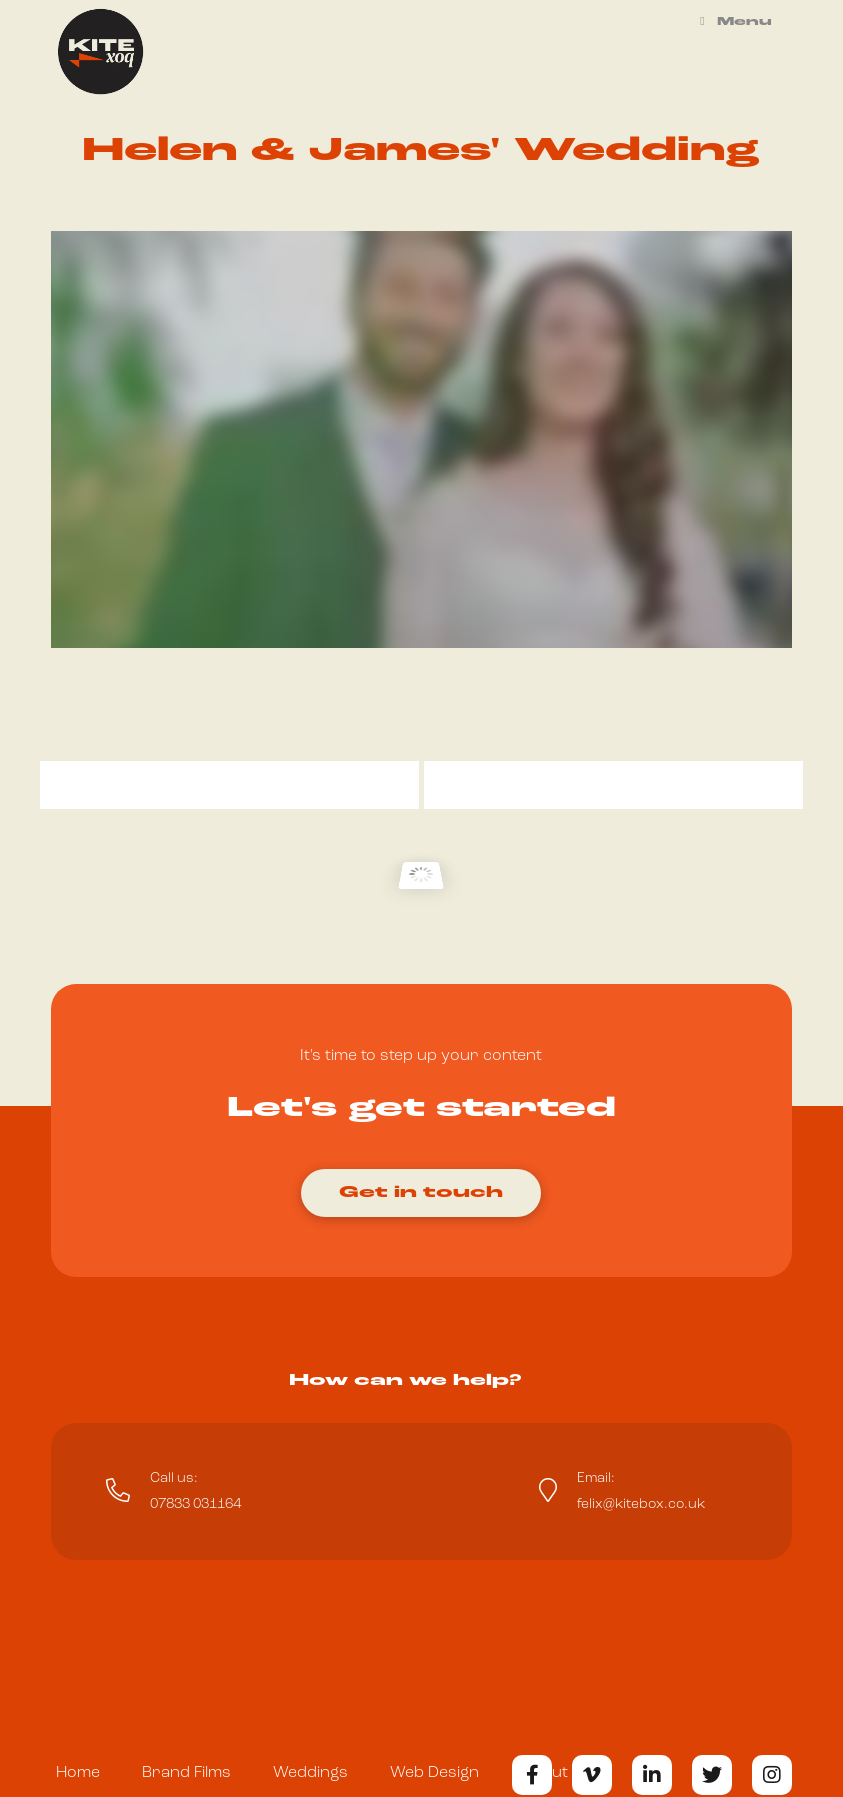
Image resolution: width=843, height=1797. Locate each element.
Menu (734, 21)
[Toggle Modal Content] (421, 1185)
